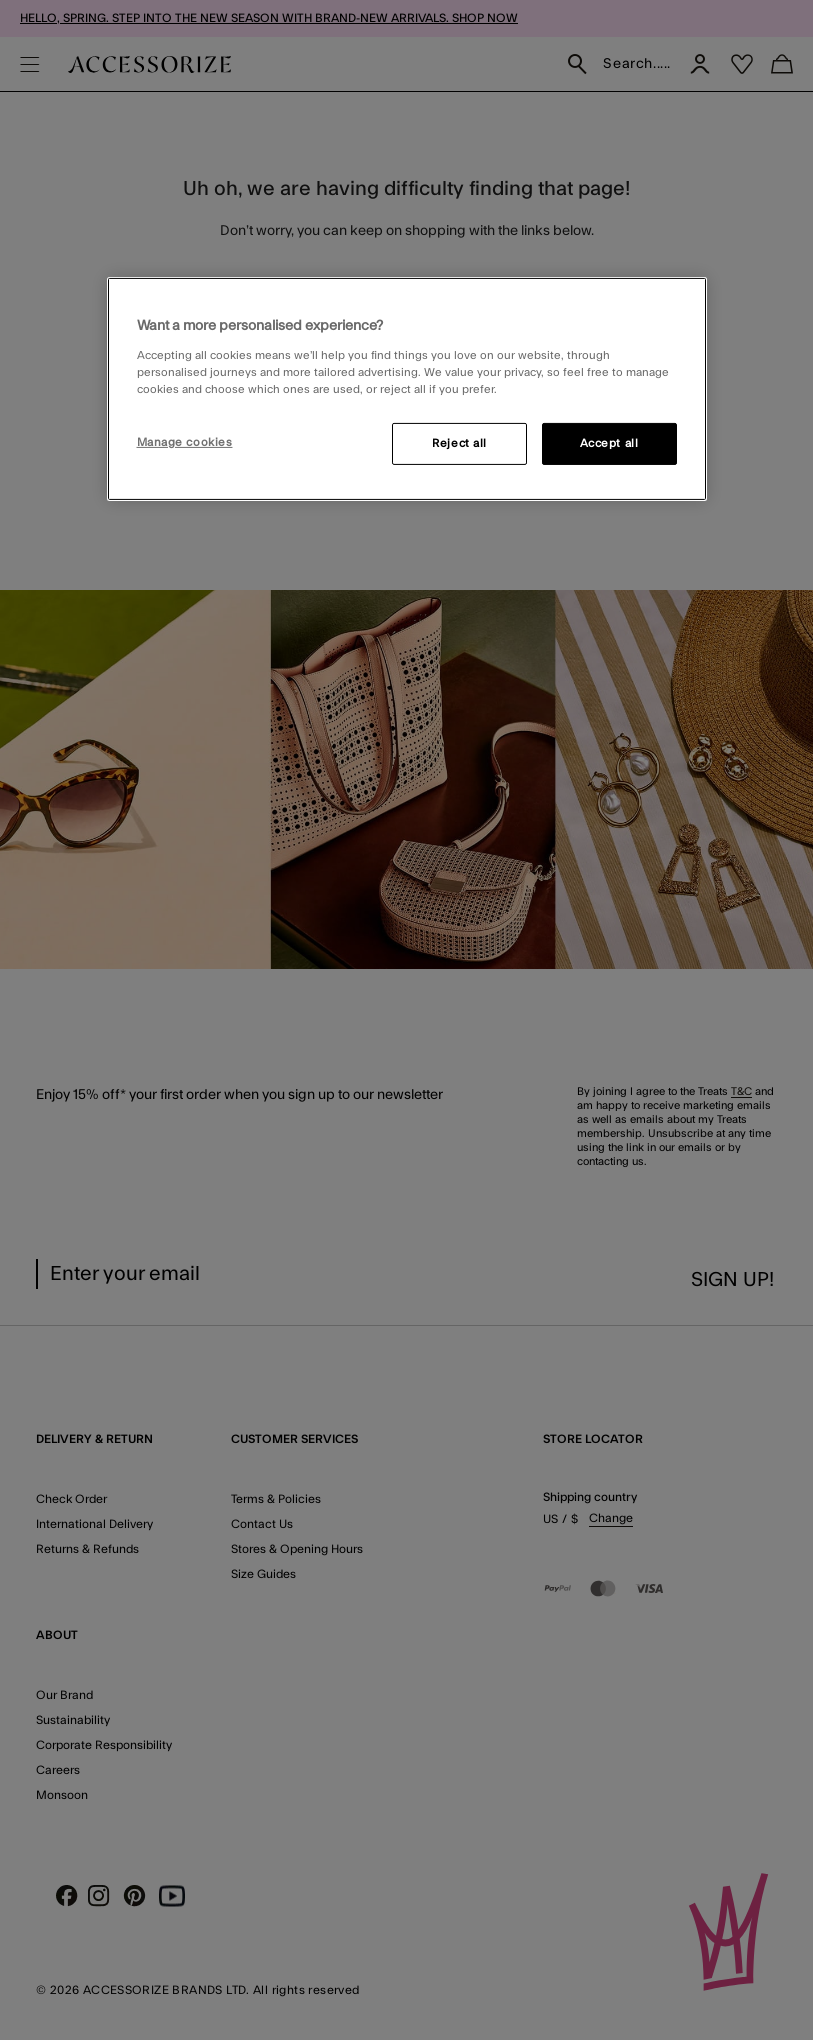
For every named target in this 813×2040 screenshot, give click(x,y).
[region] (407, 389)
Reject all (459, 443)
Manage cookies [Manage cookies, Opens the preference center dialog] (185, 442)
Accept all (609, 443)
